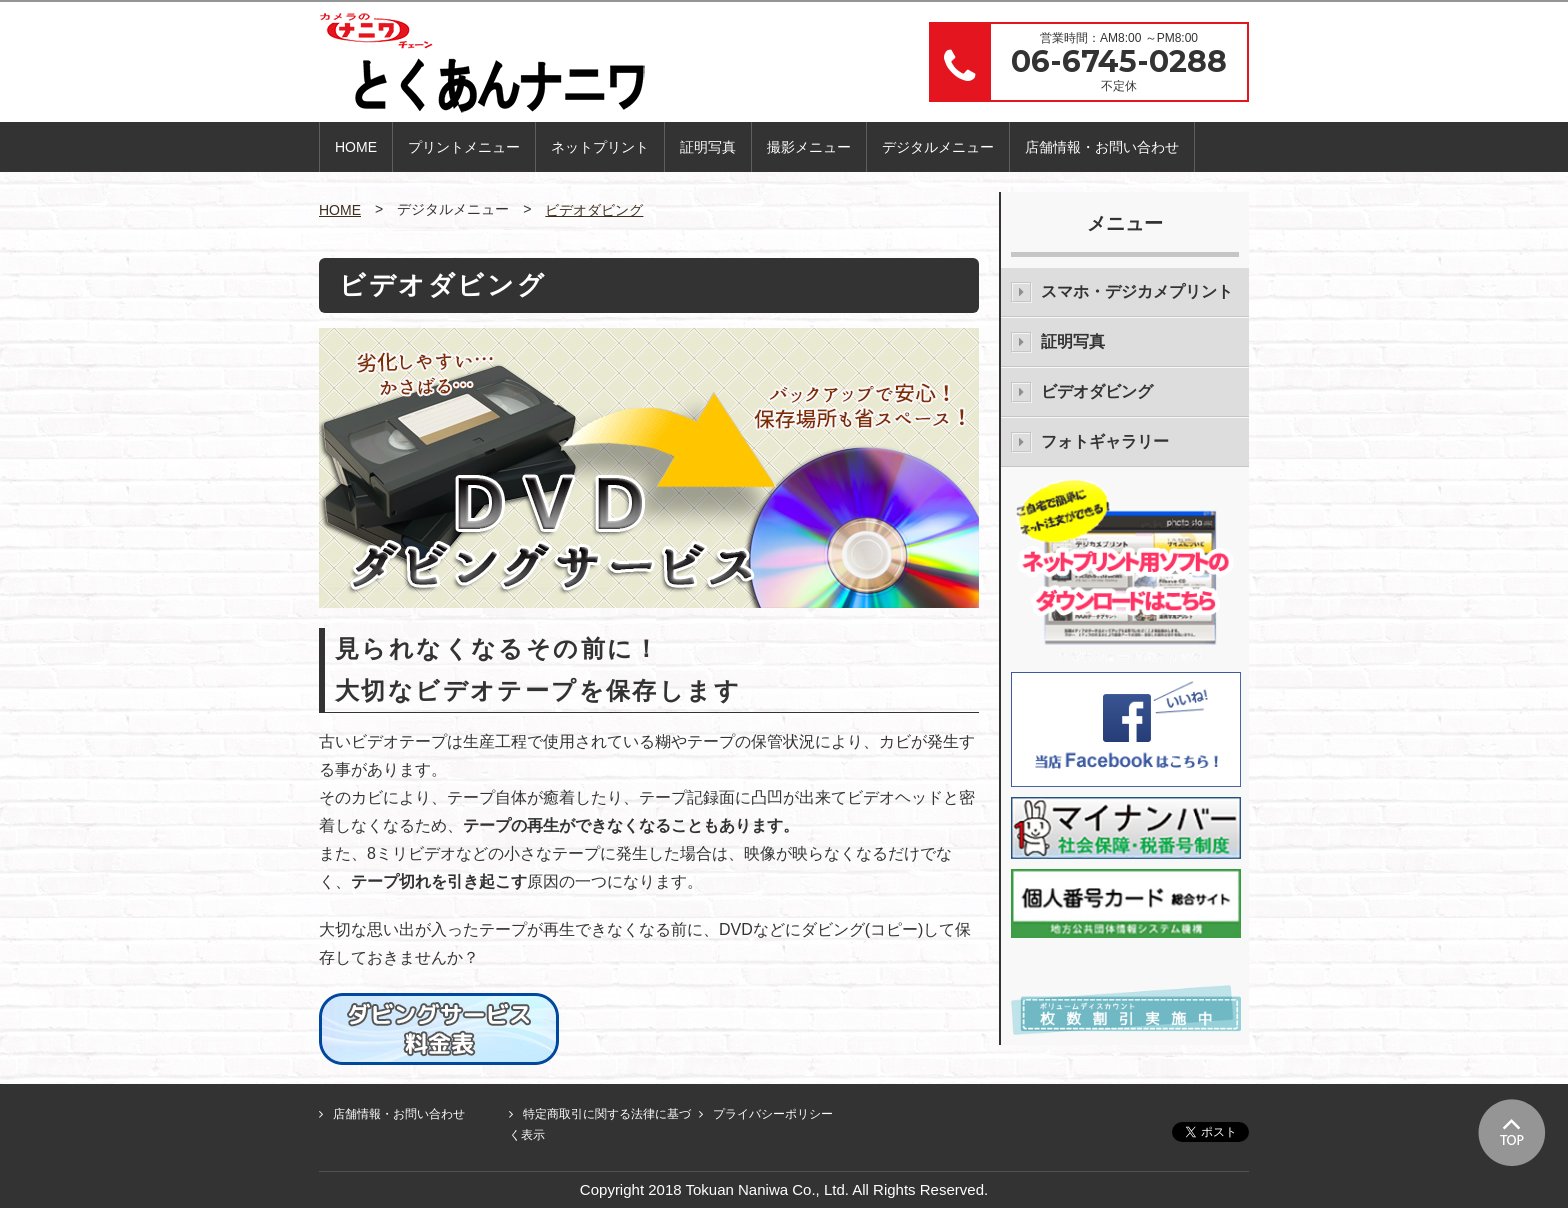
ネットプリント (600, 147)
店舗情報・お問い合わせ (1102, 147)
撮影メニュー (809, 147)
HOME (356, 147)
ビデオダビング (594, 210)
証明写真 (708, 147)
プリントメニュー (464, 147)
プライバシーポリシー (773, 1114)
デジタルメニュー (938, 147)
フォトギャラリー (1105, 441)
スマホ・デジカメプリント (1137, 291)
